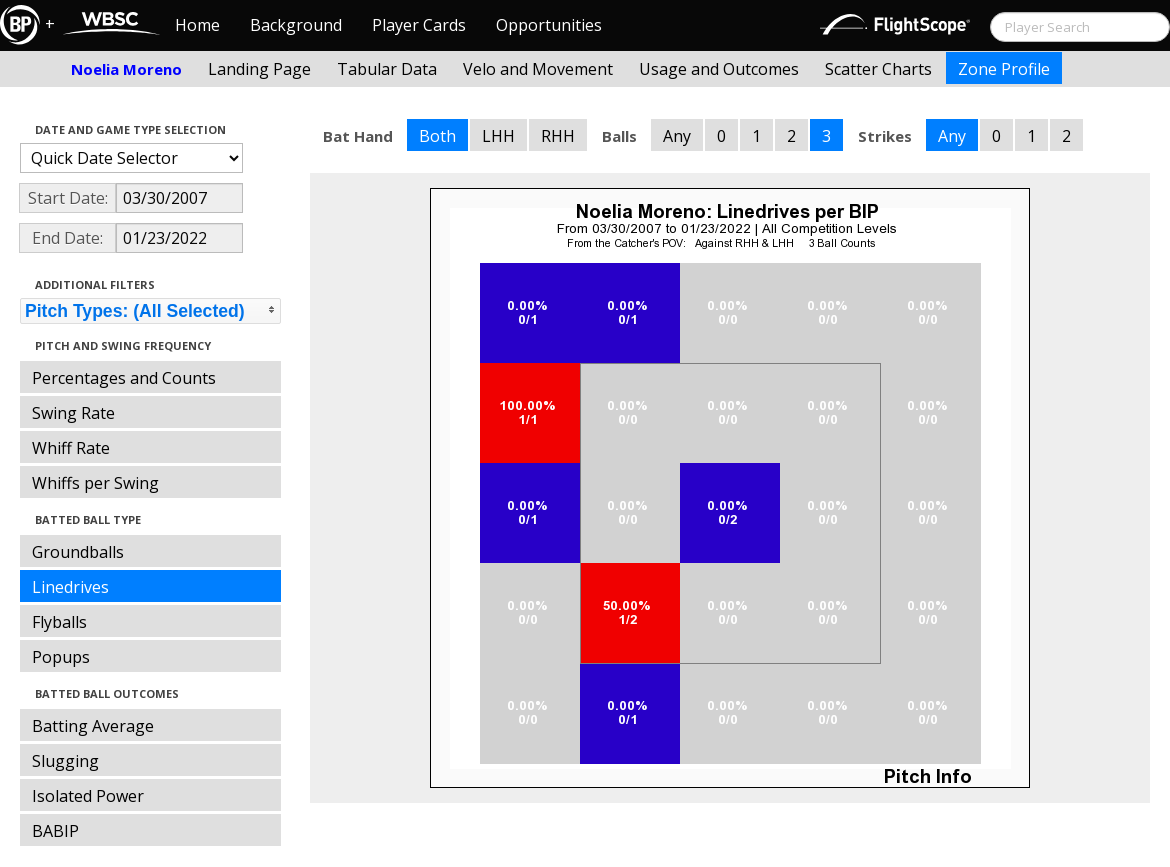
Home (197, 25)
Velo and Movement (538, 69)
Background (296, 25)
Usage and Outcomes (719, 69)
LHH (498, 136)
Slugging (65, 761)
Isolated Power (88, 796)
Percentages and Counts (124, 378)
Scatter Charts (878, 69)
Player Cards (419, 25)
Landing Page (259, 69)
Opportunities (549, 25)
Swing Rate (73, 413)
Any (677, 136)
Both (437, 136)
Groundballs (78, 552)
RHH (558, 136)
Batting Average (93, 726)
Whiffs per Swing (95, 483)
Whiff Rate (71, 448)
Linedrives (70, 587)
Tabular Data (387, 69)
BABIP (55, 831)
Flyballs (59, 622)
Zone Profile (1004, 69)
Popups (61, 657)
